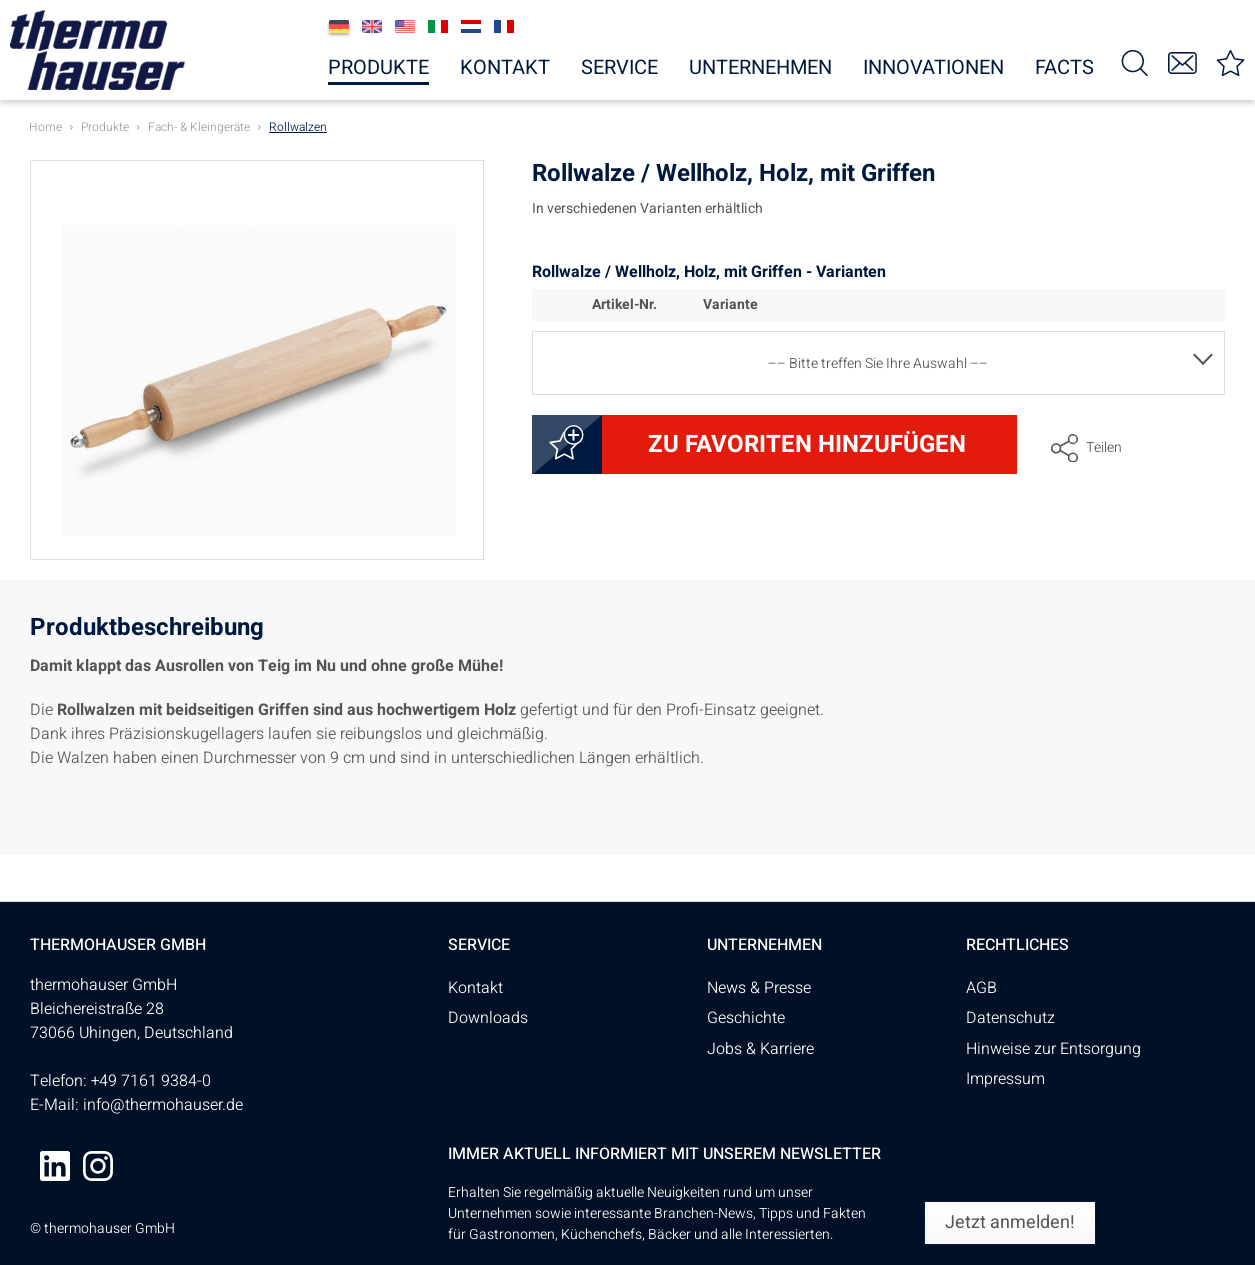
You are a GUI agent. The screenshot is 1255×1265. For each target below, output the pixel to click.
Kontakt (475, 988)
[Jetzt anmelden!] (1010, 1223)
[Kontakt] (1182, 61)
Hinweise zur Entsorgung (1053, 1049)
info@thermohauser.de (163, 1105)
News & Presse (759, 988)
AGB (981, 988)
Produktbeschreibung (147, 630)
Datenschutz (1010, 1018)
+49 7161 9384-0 (151, 1081)
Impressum (1005, 1079)
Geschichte (746, 1018)
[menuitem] (1134, 61)
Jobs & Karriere (760, 1049)
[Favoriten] (1230, 61)
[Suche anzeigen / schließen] (1134, 61)
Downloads (488, 1018)
